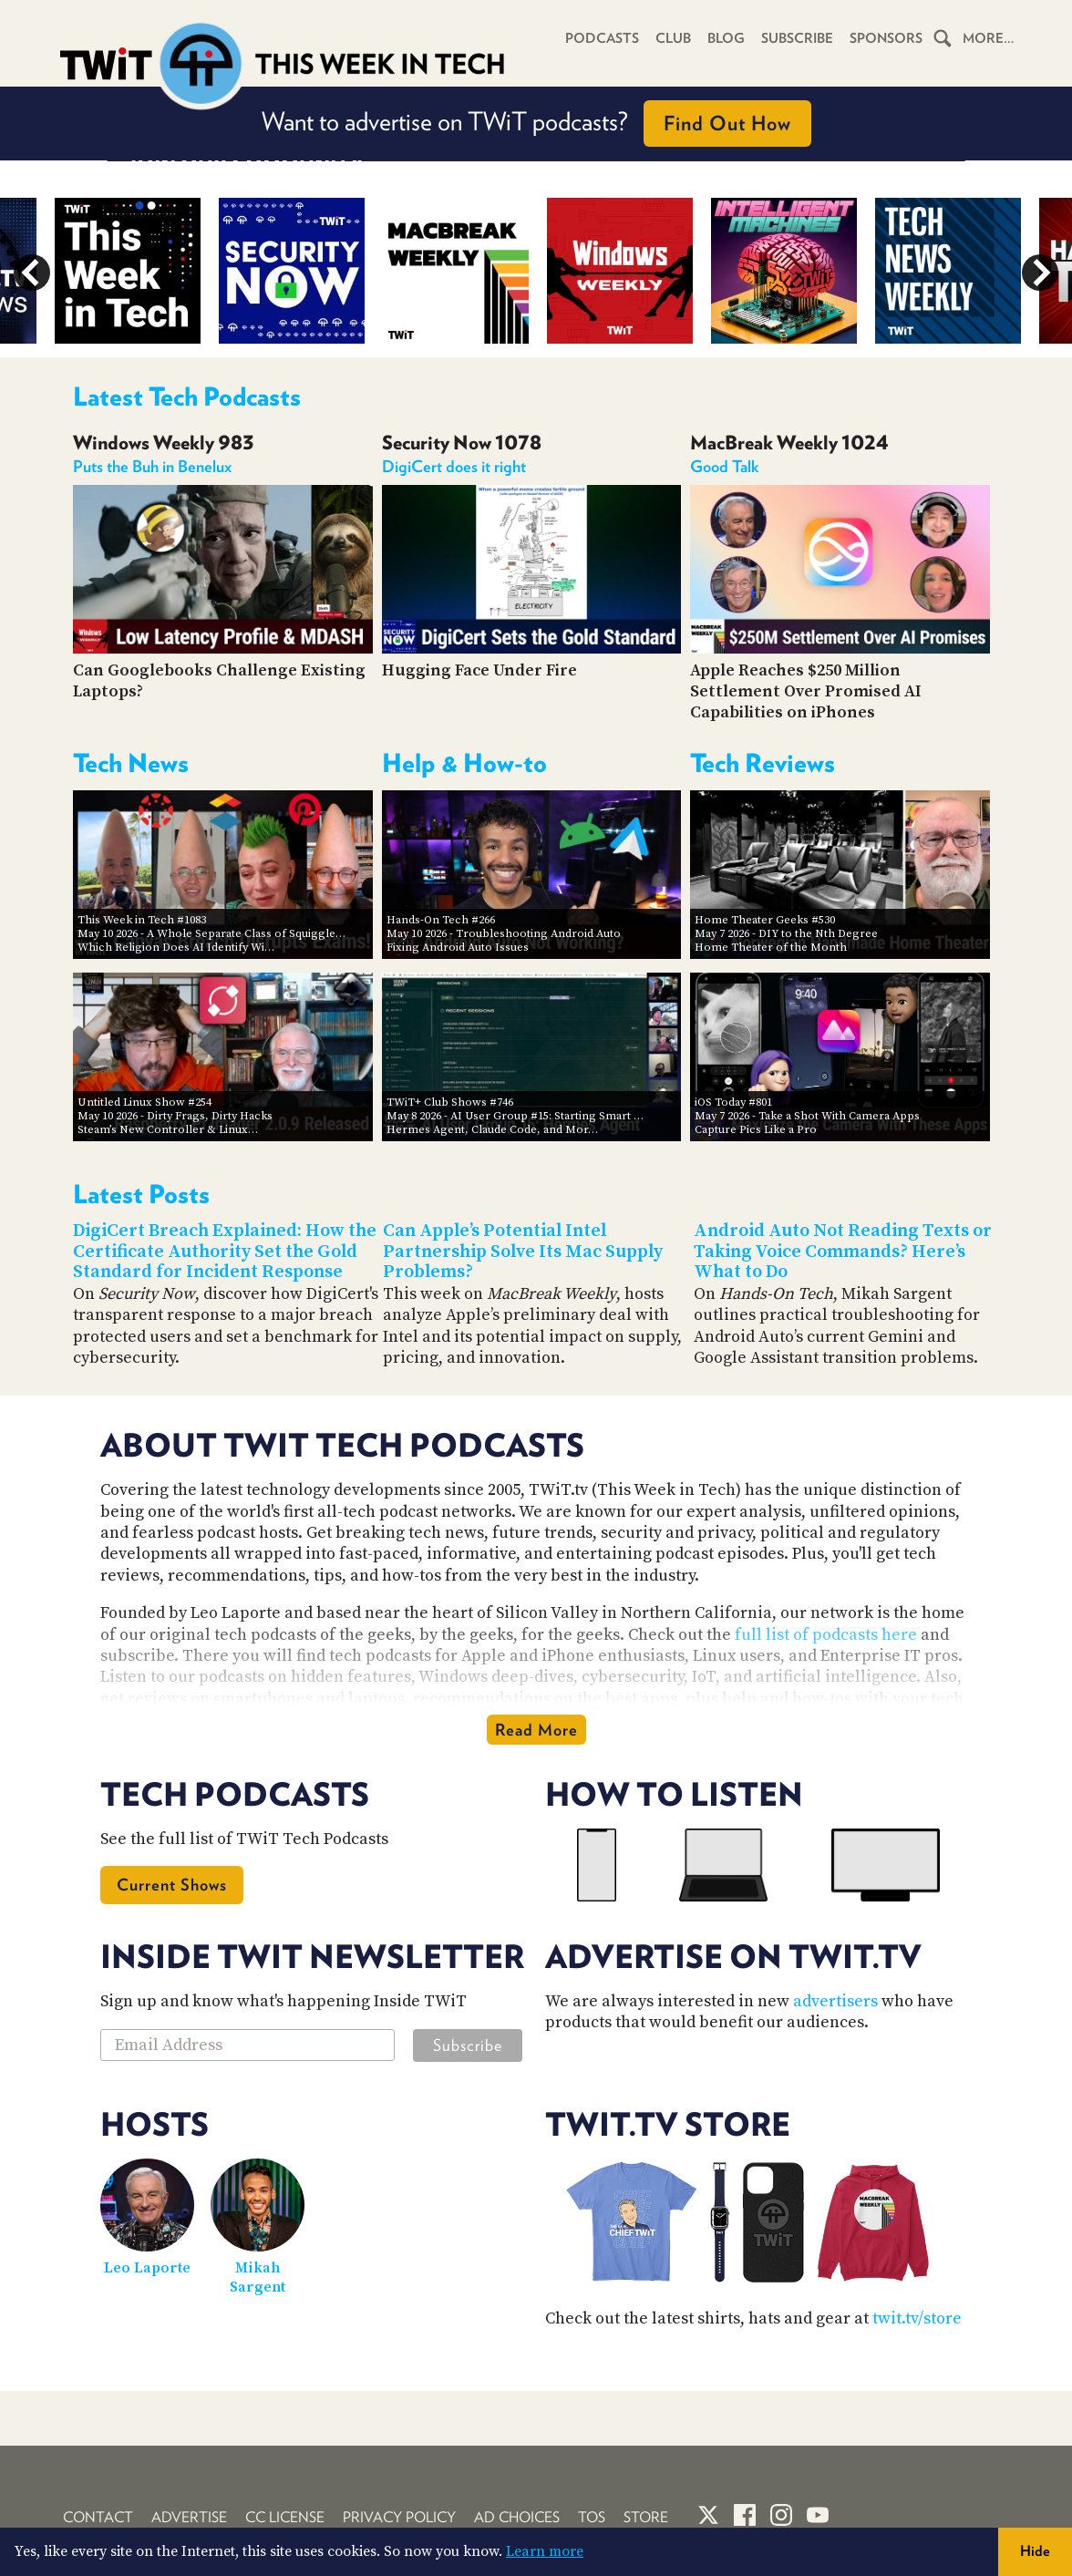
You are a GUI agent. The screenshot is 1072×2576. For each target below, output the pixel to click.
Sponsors (886, 38)
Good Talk (724, 466)
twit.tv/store (917, 2318)
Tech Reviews (762, 762)
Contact (98, 2517)
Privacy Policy (399, 2517)
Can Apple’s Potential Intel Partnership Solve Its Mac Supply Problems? (523, 1251)
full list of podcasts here (826, 1634)
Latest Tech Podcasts (187, 396)
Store (646, 2517)
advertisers (835, 2001)
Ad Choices (517, 2517)
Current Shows (172, 1884)
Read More (536, 1729)
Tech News (131, 762)
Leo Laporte (147, 2268)
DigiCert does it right (454, 466)
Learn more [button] (544, 2551)
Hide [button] (1035, 2551)
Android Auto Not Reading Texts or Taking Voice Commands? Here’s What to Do (843, 1251)
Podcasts (602, 38)
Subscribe (797, 38)
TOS (591, 2517)
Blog (726, 38)
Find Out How (727, 123)
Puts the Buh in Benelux (152, 466)
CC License (285, 2517)
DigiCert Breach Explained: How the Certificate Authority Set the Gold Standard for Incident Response (224, 1251)
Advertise (189, 2517)
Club (673, 38)
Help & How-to (464, 762)
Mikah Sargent (257, 2277)
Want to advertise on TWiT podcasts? (536, 123)
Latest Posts (141, 1194)
